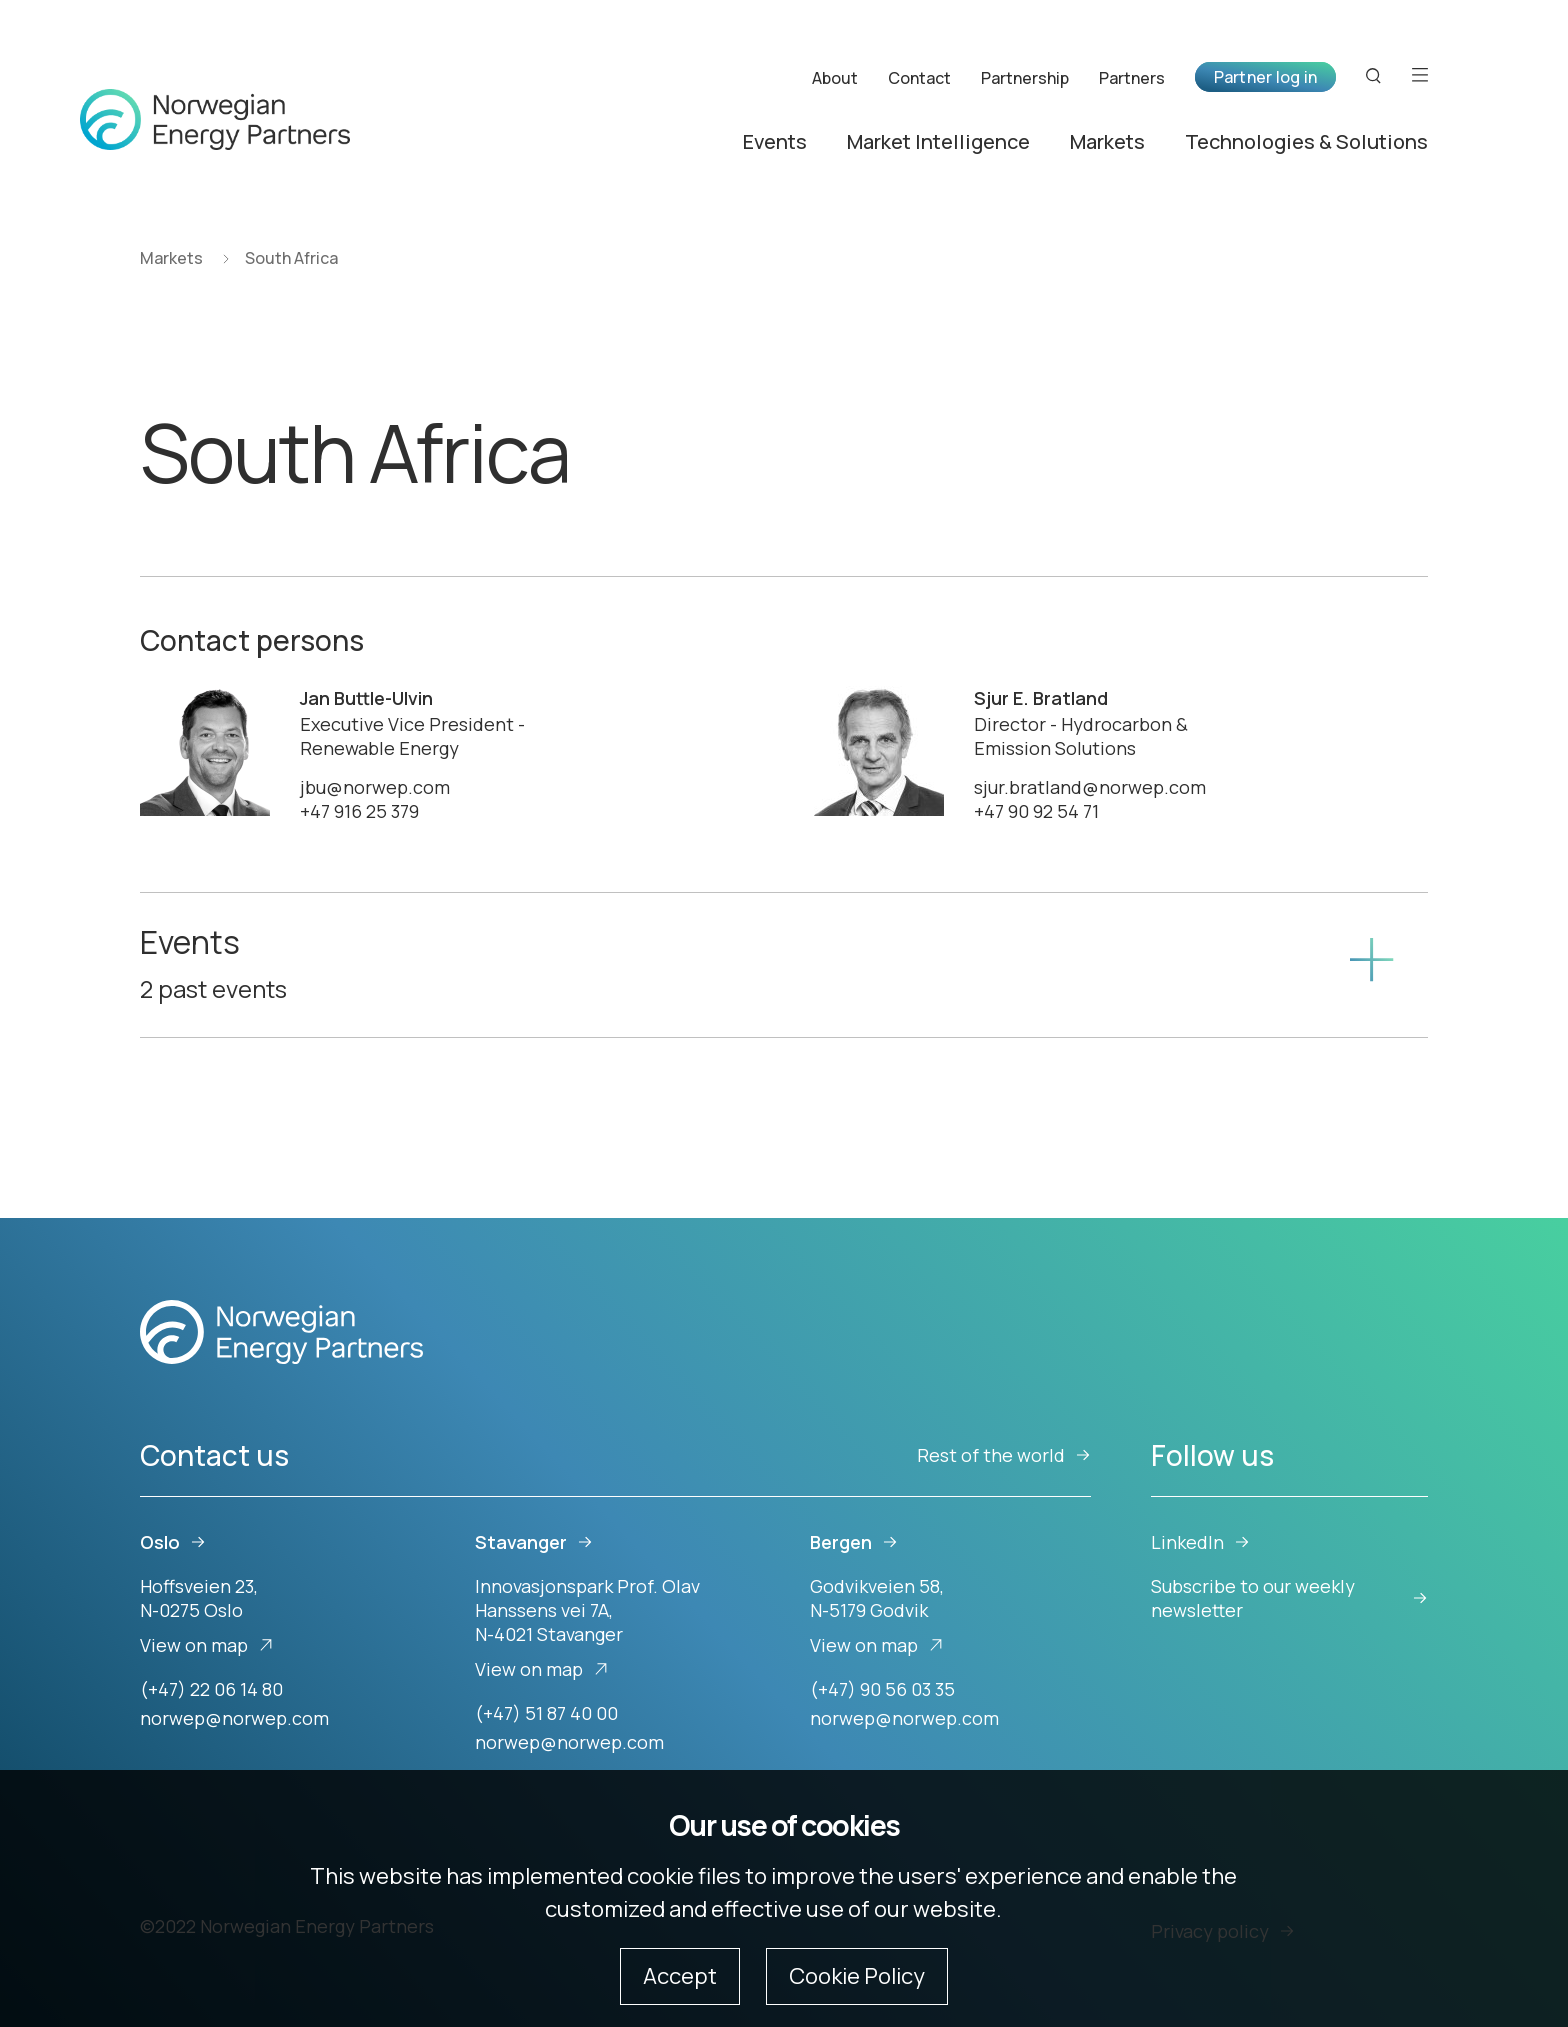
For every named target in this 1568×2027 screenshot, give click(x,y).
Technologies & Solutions (1306, 142)
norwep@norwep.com (234, 1718)
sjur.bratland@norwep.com (1090, 787)
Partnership (1025, 78)
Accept (680, 1976)
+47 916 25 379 (359, 811)
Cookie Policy (857, 1976)
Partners (1132, 78)
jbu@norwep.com (375, 787)
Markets (1107, 142)
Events (775, 142)
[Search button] (1374, 76)
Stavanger (534, 1542)
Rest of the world (1004, 1455)
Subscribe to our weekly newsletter (1289, 1598)
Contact (919, 78)
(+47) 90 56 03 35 (882, 1689)
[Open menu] (1420, 76)
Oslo (173, 1542)
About (835, 78)
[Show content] (1371, 965)
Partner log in (1265, 77)
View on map (207, 1645)
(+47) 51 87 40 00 (546, 1713)
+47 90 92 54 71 (1036, 811)
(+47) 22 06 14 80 (211, 1689)
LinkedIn (1200, 1542)
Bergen (854, 1542)
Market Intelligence (938, 142)
